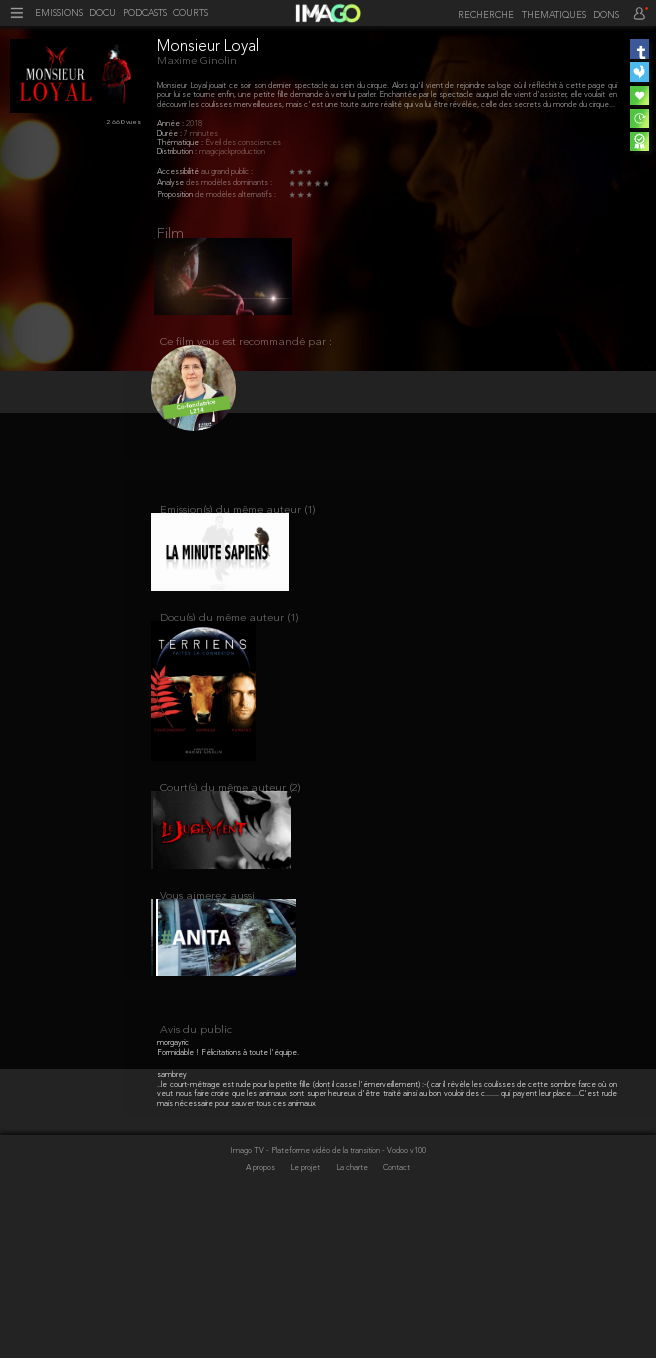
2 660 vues (123, 122)
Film (170, 234)
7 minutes (201, 134)
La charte (353, 1314)
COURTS (190, 13)
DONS (606, 15)
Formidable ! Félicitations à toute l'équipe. (228, 1198)
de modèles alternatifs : (235, 195)
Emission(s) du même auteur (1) (238, 526)
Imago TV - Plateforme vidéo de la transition (306, 1296)
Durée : (170, 134)
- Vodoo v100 (404, 1296)
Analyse (171, 183)
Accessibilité (179, 172)
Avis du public (196, 1175)
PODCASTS (145, 13)
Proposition (176, 195)
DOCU (102, 13)
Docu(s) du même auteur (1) (229, 644)
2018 (194, 124)
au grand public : (227, 172)
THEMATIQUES (554, 15)
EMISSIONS (59, 13)
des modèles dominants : (229, 183)
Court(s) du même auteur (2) (230, 823)
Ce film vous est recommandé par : (246, 352)
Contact (396, 1314)
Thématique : (181, 143)
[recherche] (483, 15)
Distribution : (178, 152)
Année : (171, 124)
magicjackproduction (232, 152)
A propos (261, 1314)
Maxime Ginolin (197, 61)
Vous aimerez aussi (207, 941)
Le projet (306, 1314)
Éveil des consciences (243, 143)
